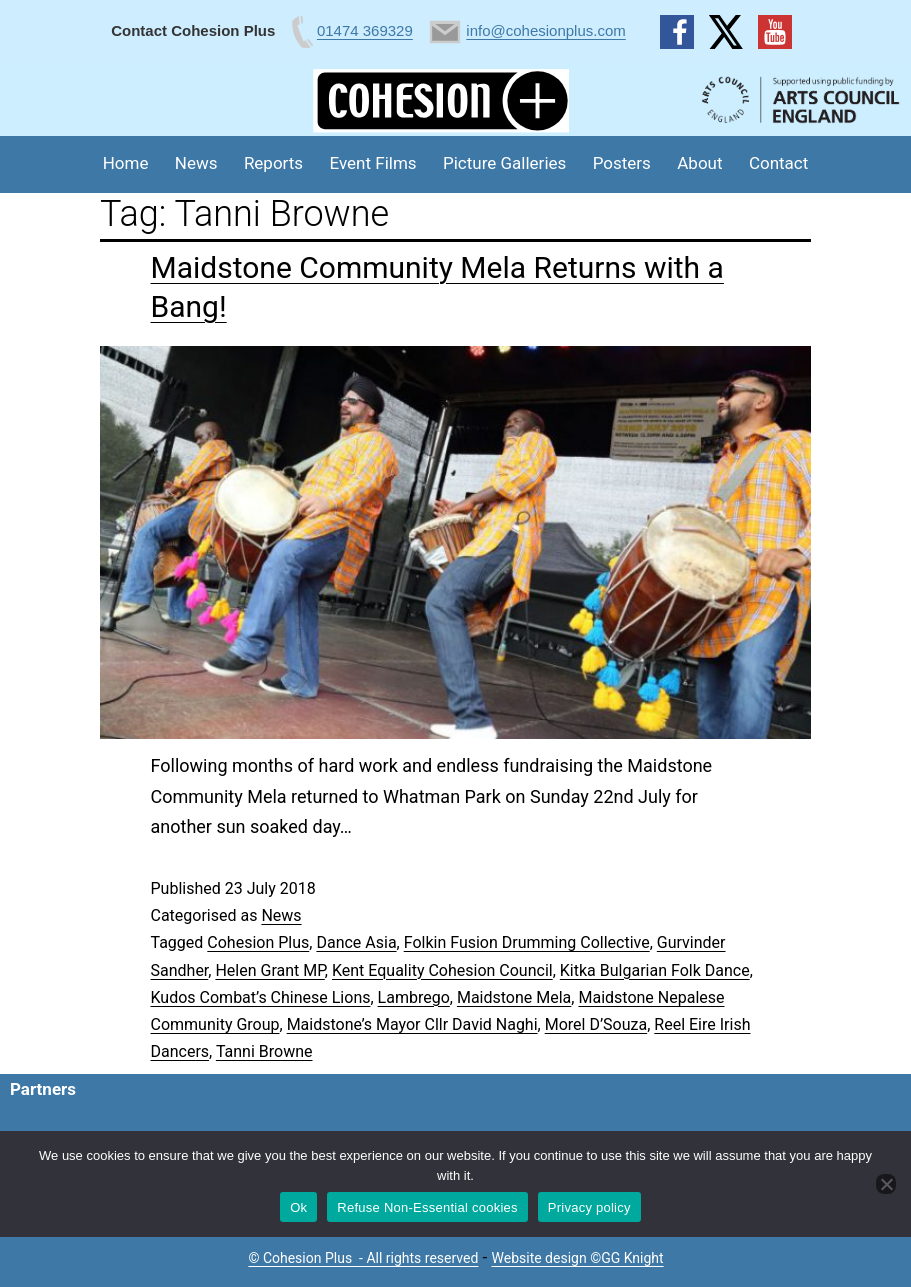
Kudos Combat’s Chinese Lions (261, 997)
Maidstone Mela (514, 997)
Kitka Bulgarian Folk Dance (655, 970)
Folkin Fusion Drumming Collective (527, 942)
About (699, 163)
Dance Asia (356, 942)
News (196, 163)
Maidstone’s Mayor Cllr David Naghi (412, 1024)
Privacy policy (589, 1207)
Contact (778, 163)
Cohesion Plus (258, 942)
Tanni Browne (264, 1051)
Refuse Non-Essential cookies (427, 1207)
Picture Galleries (504, 163)
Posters (622, 163)
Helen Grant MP (269, 970)
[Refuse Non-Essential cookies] (886, 1184)
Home (126, 163)
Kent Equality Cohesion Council (442, 970)
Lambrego (414, 997)
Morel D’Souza (596, 1024)
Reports (273, 163)
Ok (298, 1207)
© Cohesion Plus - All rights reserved (363, 1258)
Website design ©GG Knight (578, 1258)
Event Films (373, 163)
